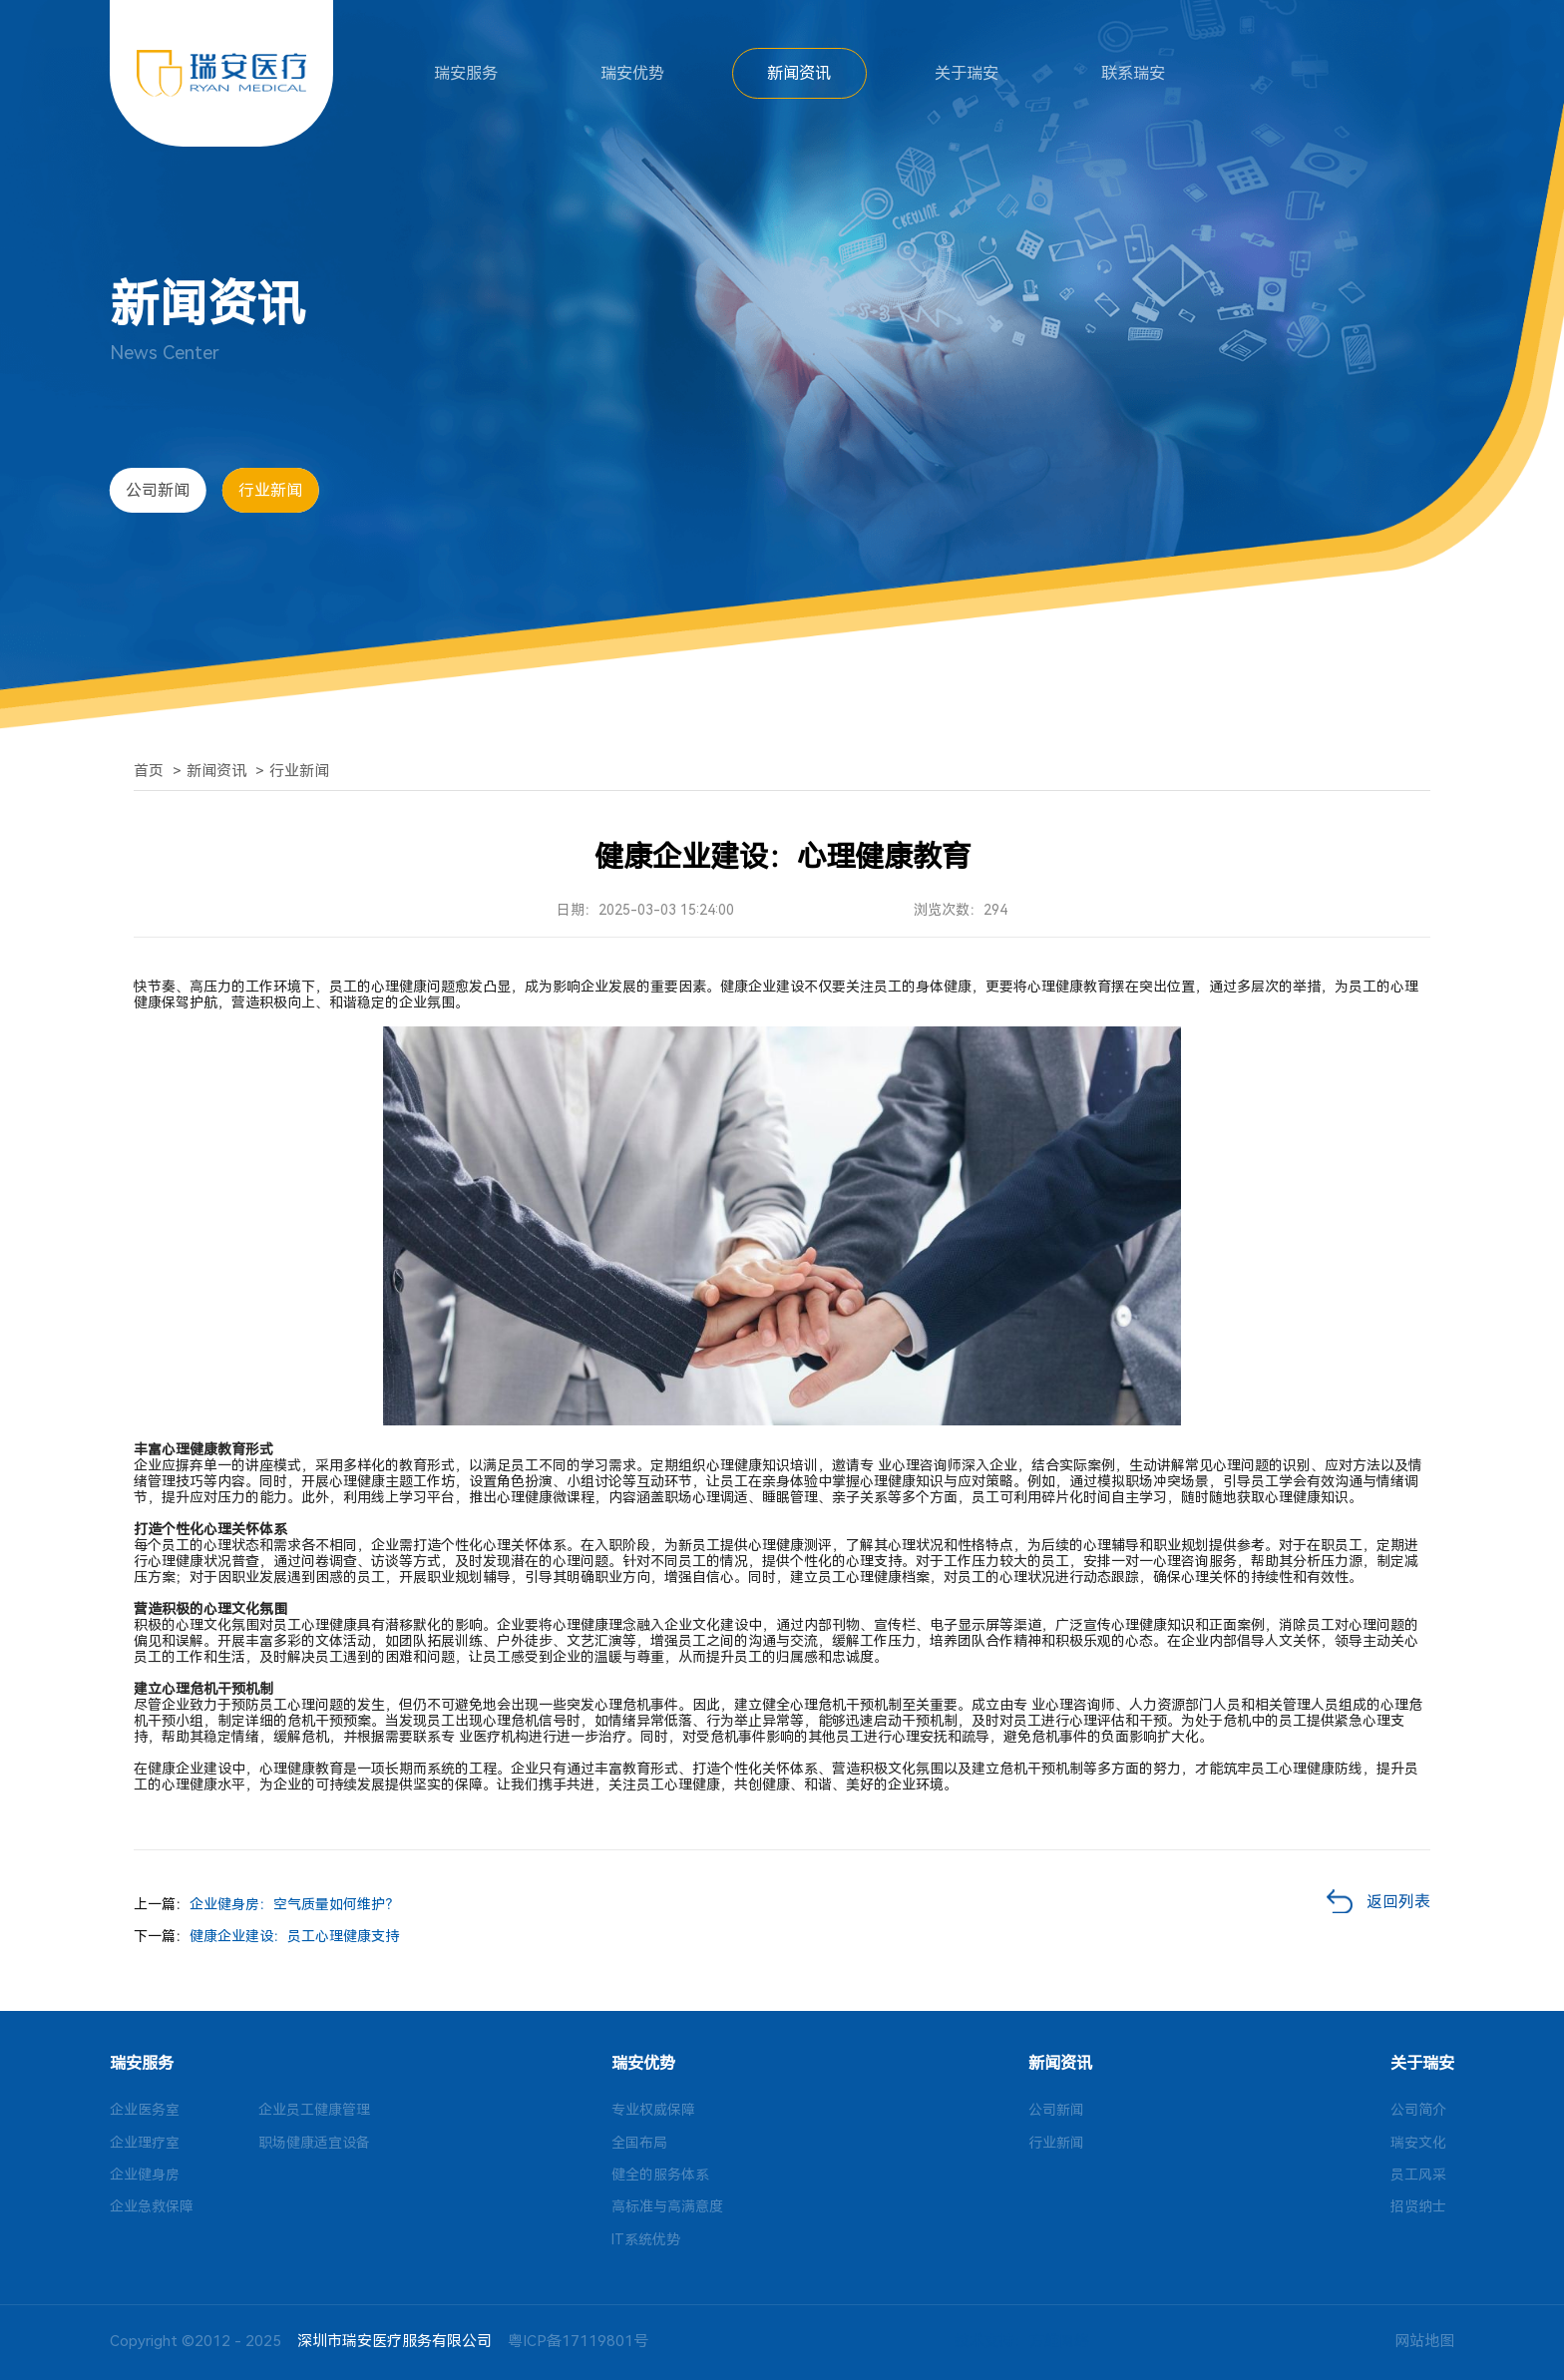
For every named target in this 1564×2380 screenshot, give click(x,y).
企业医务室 (145, 2110)
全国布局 (639, 2143)
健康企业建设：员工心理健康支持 (294, 1936)
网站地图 (1424, 2341)
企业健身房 (145, 2174)
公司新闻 (158, 490)
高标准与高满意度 (667, 2206)
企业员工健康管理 (314, 2110)
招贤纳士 (1418, 2206)
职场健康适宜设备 (314, 2143)
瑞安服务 (466, 73)
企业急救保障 (152, 2206)
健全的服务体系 (660, 2174)
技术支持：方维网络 (1022, 2341)
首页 (149, 771)
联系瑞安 (1133, 73)
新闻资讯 (799, 73)
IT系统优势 (645, 2239)
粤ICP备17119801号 (578, 2341)
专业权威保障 (653, 2110)
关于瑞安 (966, 73)
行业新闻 (270, 490)
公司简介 (1418, 2110)
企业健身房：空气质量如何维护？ (294, 1904)
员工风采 (1418, 2174)
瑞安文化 (1418, 2143)
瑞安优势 (632, 73)
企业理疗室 (145, 2143)
